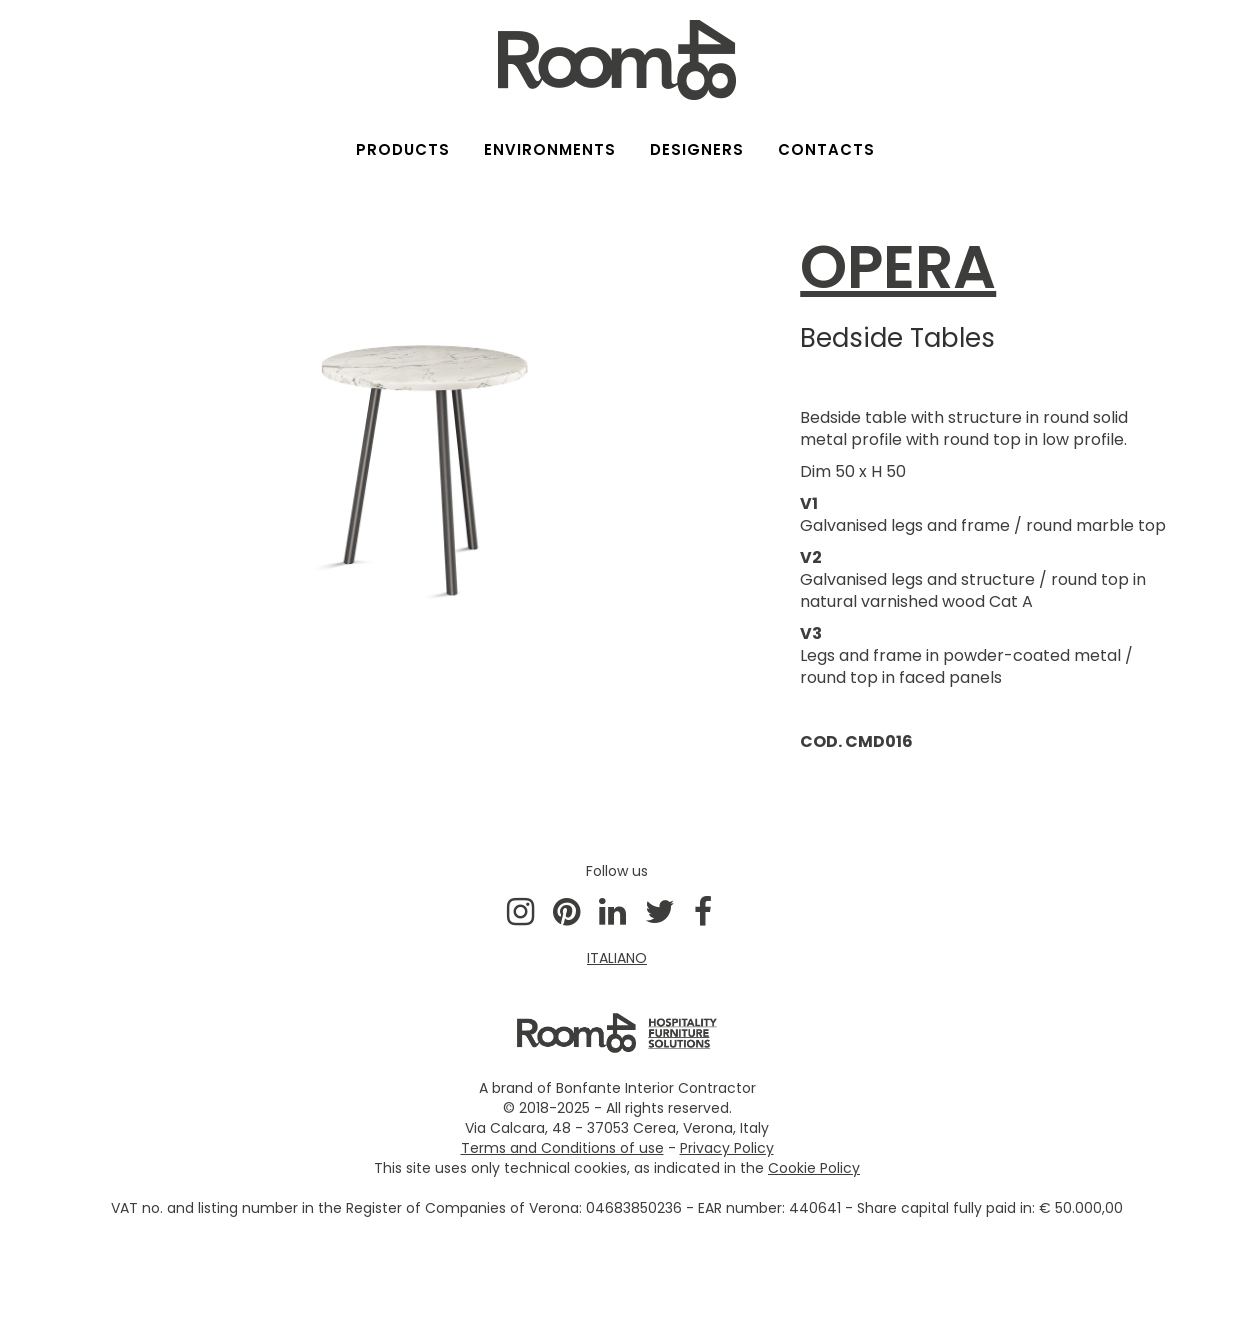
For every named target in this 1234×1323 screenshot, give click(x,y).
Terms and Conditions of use (562, 1148)
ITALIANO (617, 958)
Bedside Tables (897, 338)
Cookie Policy (814, 1168)
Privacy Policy (727, 1148)
